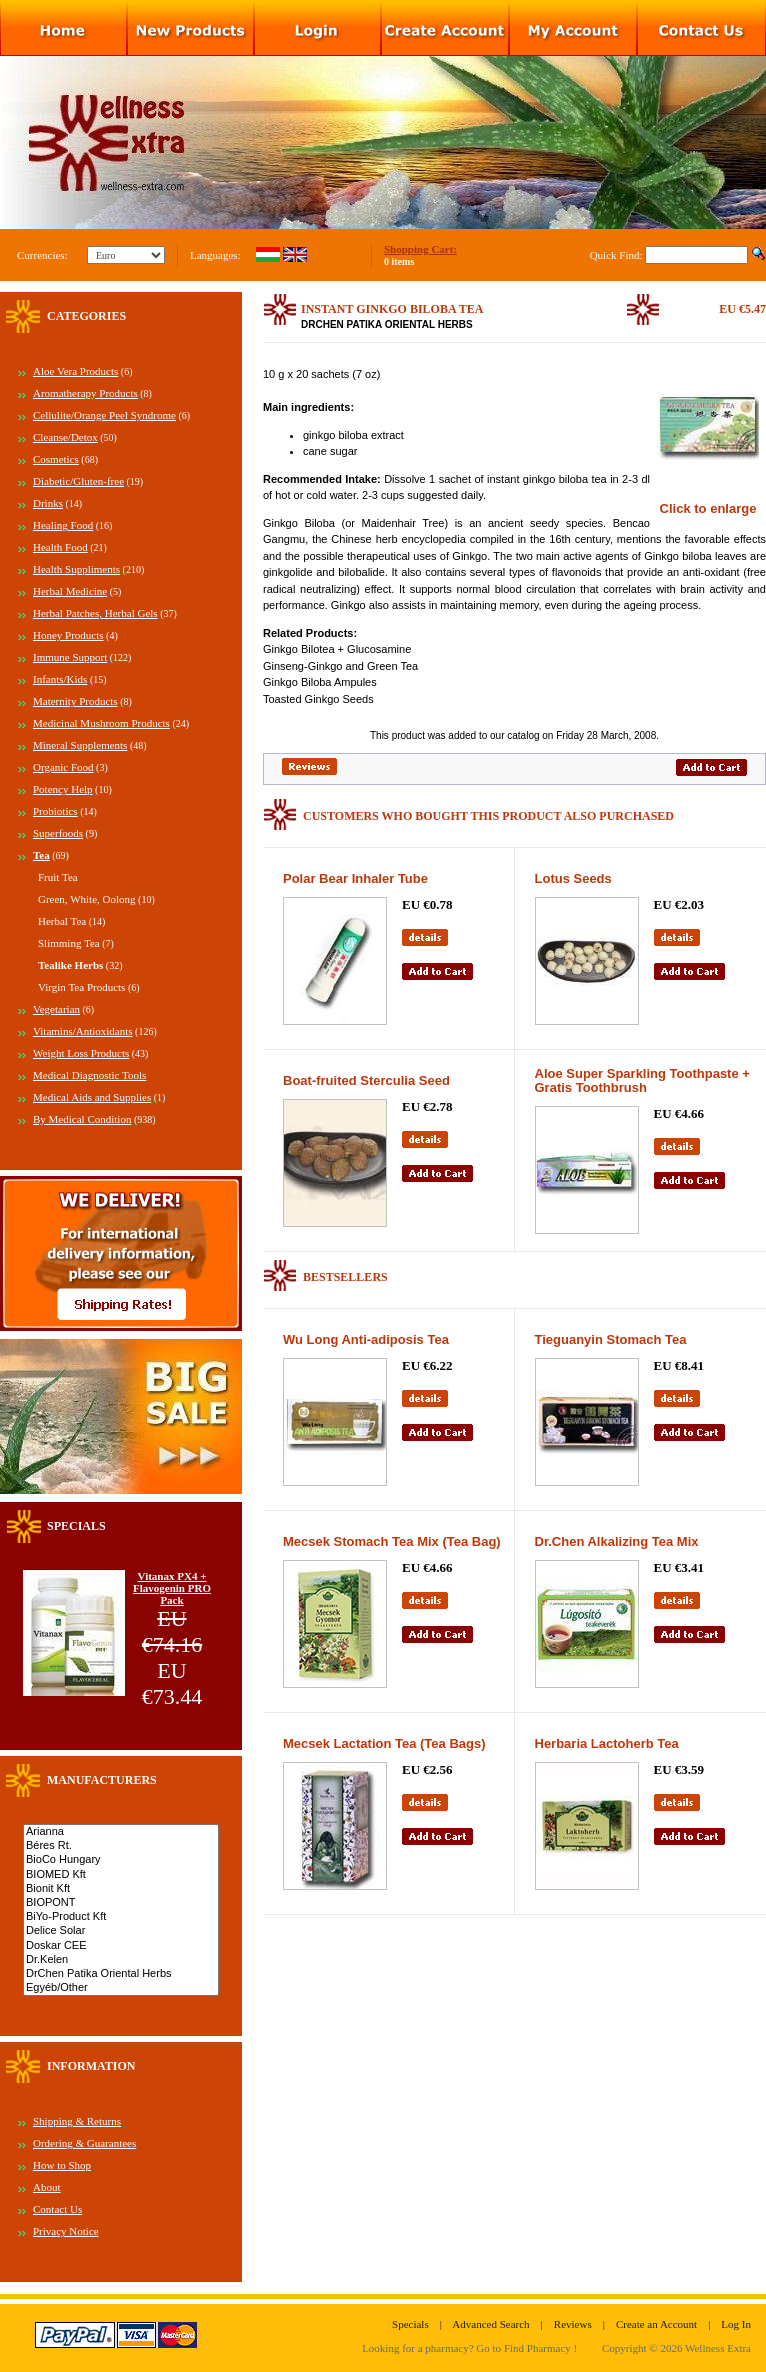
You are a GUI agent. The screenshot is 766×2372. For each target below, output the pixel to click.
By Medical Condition (82, 1119)
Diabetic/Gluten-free (78, 481)
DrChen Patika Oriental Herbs (121, 1974)
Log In (736, 2324)
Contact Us (57, 2209)
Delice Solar (121, 1931)
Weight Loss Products (81, 1053)
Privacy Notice (66, 2231)
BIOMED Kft (121, 1875)
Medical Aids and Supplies (92, 1097)
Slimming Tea (69, 943)
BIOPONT (121, 1903)
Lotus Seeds (573, 878)
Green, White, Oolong (87, 899)
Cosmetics (56, 459)
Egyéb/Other (121, 1988)
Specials (410, 2324)
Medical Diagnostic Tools (89, 1075)
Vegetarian (56, 1009)
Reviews (573, 2324)
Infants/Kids (60, 679)
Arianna (121, 1832)
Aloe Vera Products (75, 371)
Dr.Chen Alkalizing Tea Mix (617, 1541)
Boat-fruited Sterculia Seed (366, 1080)
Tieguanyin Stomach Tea (611, 1339)
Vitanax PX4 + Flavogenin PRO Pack (172, 1588)
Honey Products (68, 635)
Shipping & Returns (77, 2121)
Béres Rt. (121, 1846)
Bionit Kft (121, 1889)
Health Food (60, 547)
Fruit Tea (58, 877)
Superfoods (58, 833)
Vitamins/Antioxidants (83, 1031)
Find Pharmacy (537, 2348)
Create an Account (656, 2324)
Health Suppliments (76, 569)
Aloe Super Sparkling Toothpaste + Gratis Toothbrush (642, 1080)
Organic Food (63, 767)
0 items (399, 261)
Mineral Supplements (80, 745)
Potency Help (63, 789)
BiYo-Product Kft (121, 1917)
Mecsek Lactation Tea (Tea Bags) (384, 1743)
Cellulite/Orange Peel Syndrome (104, 415)
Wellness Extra (718, 2348)
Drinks (48, 503)
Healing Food (63, 525)
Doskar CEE (121, 1946)
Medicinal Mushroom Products (101, 723)
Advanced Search (490, 2324)
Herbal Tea (62, 921)
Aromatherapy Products (85, 393)
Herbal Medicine (70, 591)
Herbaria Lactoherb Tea (607, 1743)
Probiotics (55, 811)
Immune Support (70, 657)
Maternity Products (75, 701)
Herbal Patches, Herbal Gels (95, 613)
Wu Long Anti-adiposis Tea (366, 1339)
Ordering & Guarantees (84, 2143)
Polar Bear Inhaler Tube (355, 878)
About (47, 2187)
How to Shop (62, 2165)
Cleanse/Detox (65, 437)
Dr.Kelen (121, 1960)
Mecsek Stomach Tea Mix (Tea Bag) (392, 1541)
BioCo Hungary (121, 1860)
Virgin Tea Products (81, 987)
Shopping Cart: (420, 249)
